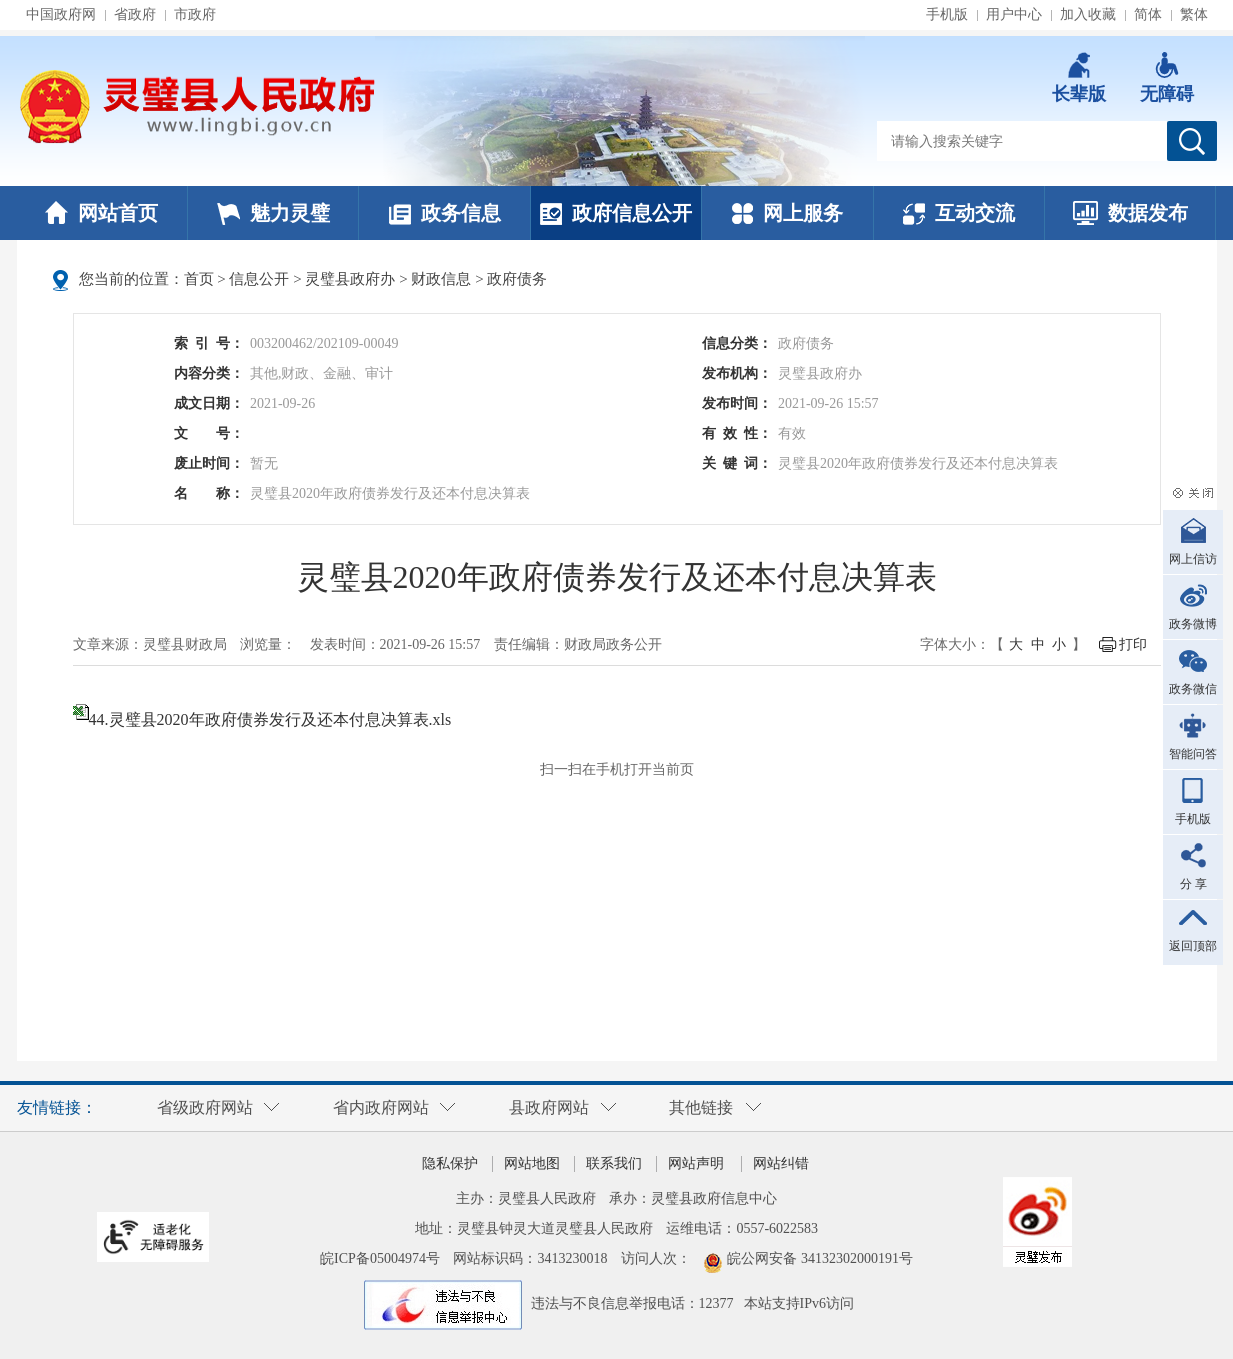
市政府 (195, 14)
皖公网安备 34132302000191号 (820, 1258)
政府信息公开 (616, 213)
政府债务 (517, 279)
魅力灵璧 (273, 213)
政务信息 (445, 213)
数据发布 (1130, 213)
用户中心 (1014, 14)
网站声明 (696, 1163)
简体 (1148, 14)
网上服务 (787, 213)
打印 (1133, 644)
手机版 (947, 14)
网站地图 (532, 1163)
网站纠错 (781, 1163)
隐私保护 (450, 1163)
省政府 (135, 14)
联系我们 (614, 1163)
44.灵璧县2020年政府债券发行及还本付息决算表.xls (270, 719)
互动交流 (959, 213)
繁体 (1194, 14)
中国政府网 (61, 14)
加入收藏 (1088, 14)
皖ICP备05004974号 (380, 1258)
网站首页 (101, 213)
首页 (199, 279)
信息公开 (259, 279)
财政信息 (441, 279)
